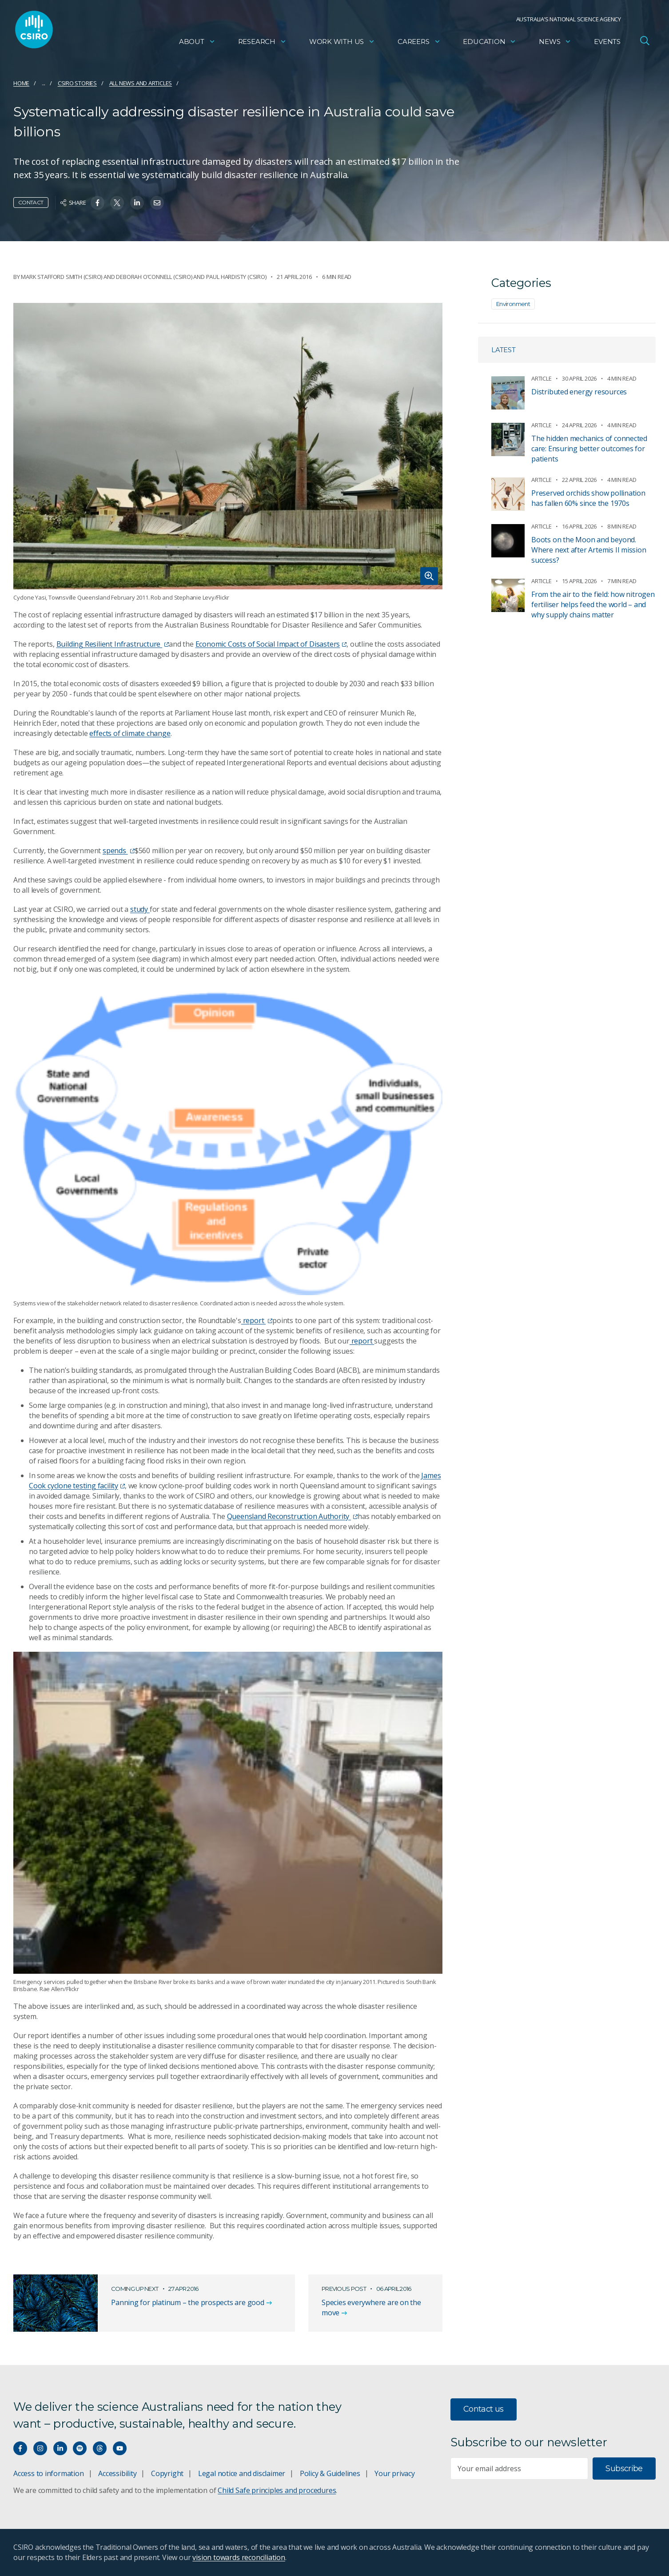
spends (119, 850)
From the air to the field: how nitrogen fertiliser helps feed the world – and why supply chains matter (593, 604)
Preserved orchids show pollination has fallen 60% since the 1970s (588, 498)
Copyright (167, 2473)
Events (607, 42)
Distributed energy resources (579, 392)
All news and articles (140, 83)
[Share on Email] (157, 203)
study (140, 909)
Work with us (342, 42)
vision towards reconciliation (238, 2557)
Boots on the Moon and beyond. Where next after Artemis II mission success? (588, 550)
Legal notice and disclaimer (241, 2473)
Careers (419, 42)
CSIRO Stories (77, 83)
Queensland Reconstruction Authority (292, 1516)
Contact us (483, 2409)
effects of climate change (129, 733)
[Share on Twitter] (117, 203)
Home (21, 83)
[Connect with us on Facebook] (20, 2448)
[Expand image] (227, 446)
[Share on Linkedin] (137, 203)
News (555, 42)
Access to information (48, 2473)
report (256, 1320)
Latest (503, 350)
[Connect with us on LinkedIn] (60, 2448)
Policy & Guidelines (330, 2473)
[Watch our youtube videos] (120, 2448)
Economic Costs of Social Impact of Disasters (271, 644)
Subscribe (623, 2468)
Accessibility (117, 2473)
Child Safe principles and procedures (277, 2490)
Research (262, 42)
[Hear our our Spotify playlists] (80, 2448)
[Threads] (100, 2448)
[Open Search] (644, 42)
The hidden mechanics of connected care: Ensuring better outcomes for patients (589, 448)
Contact (31, 202)
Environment (513, 303)
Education (489, 42)
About (197, 42)
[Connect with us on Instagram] (40, 2448)
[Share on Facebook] (97, 203)
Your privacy (394, 2473)
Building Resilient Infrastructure (112, 644)
